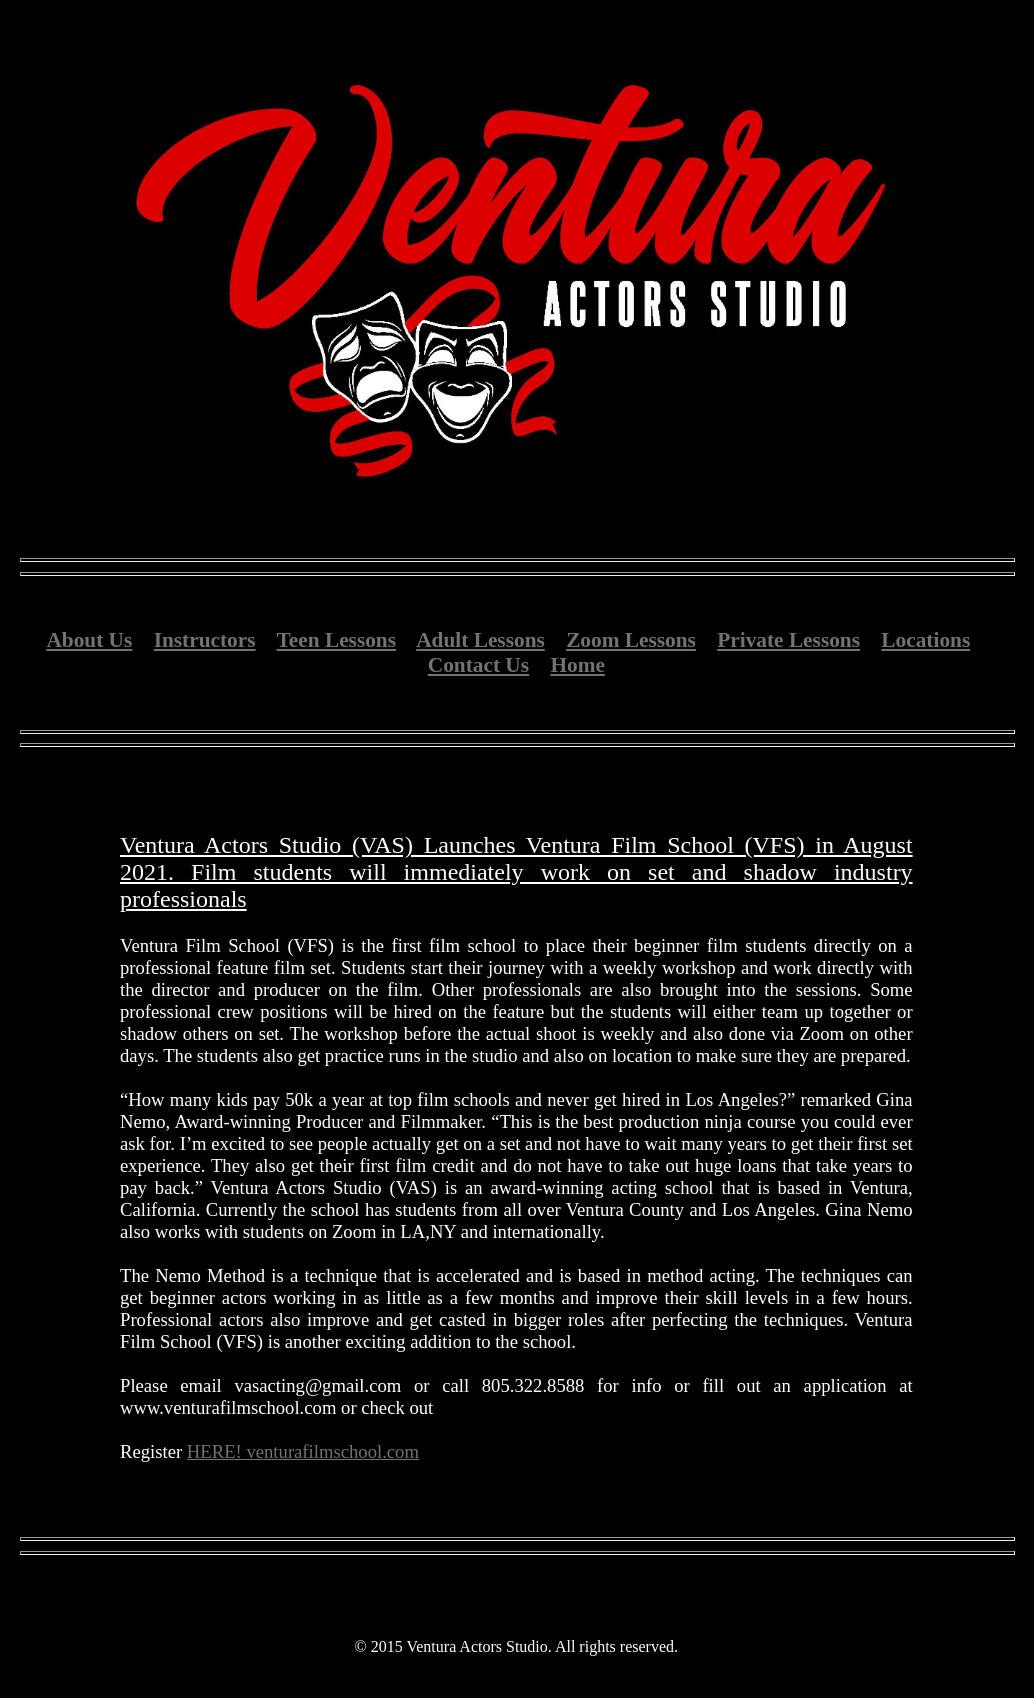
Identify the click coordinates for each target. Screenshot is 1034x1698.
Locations (925, 640)
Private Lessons (788, 640)
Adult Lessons (480, 640)
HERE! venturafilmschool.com (303, 1451)
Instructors (205, 640)
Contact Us (478, 665)
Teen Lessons (337, 640)
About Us (89, 640)
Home (577, 665)
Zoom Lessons (631, 640)
